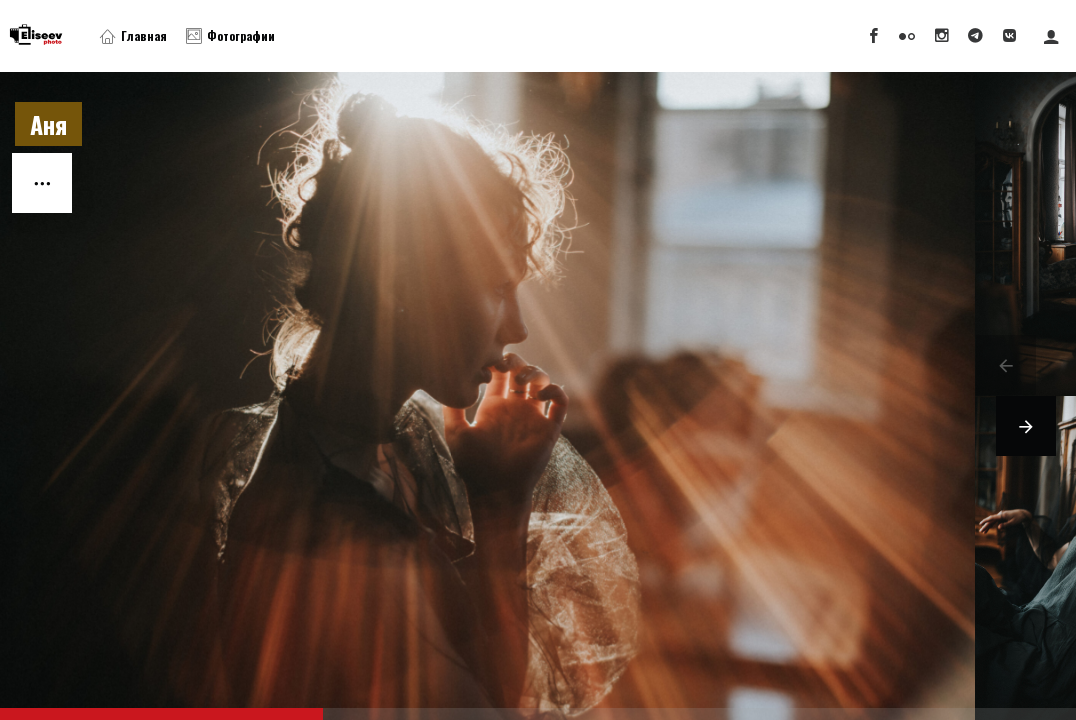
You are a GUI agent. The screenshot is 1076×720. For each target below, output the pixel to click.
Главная (133, 36)
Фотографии (230, 36)
